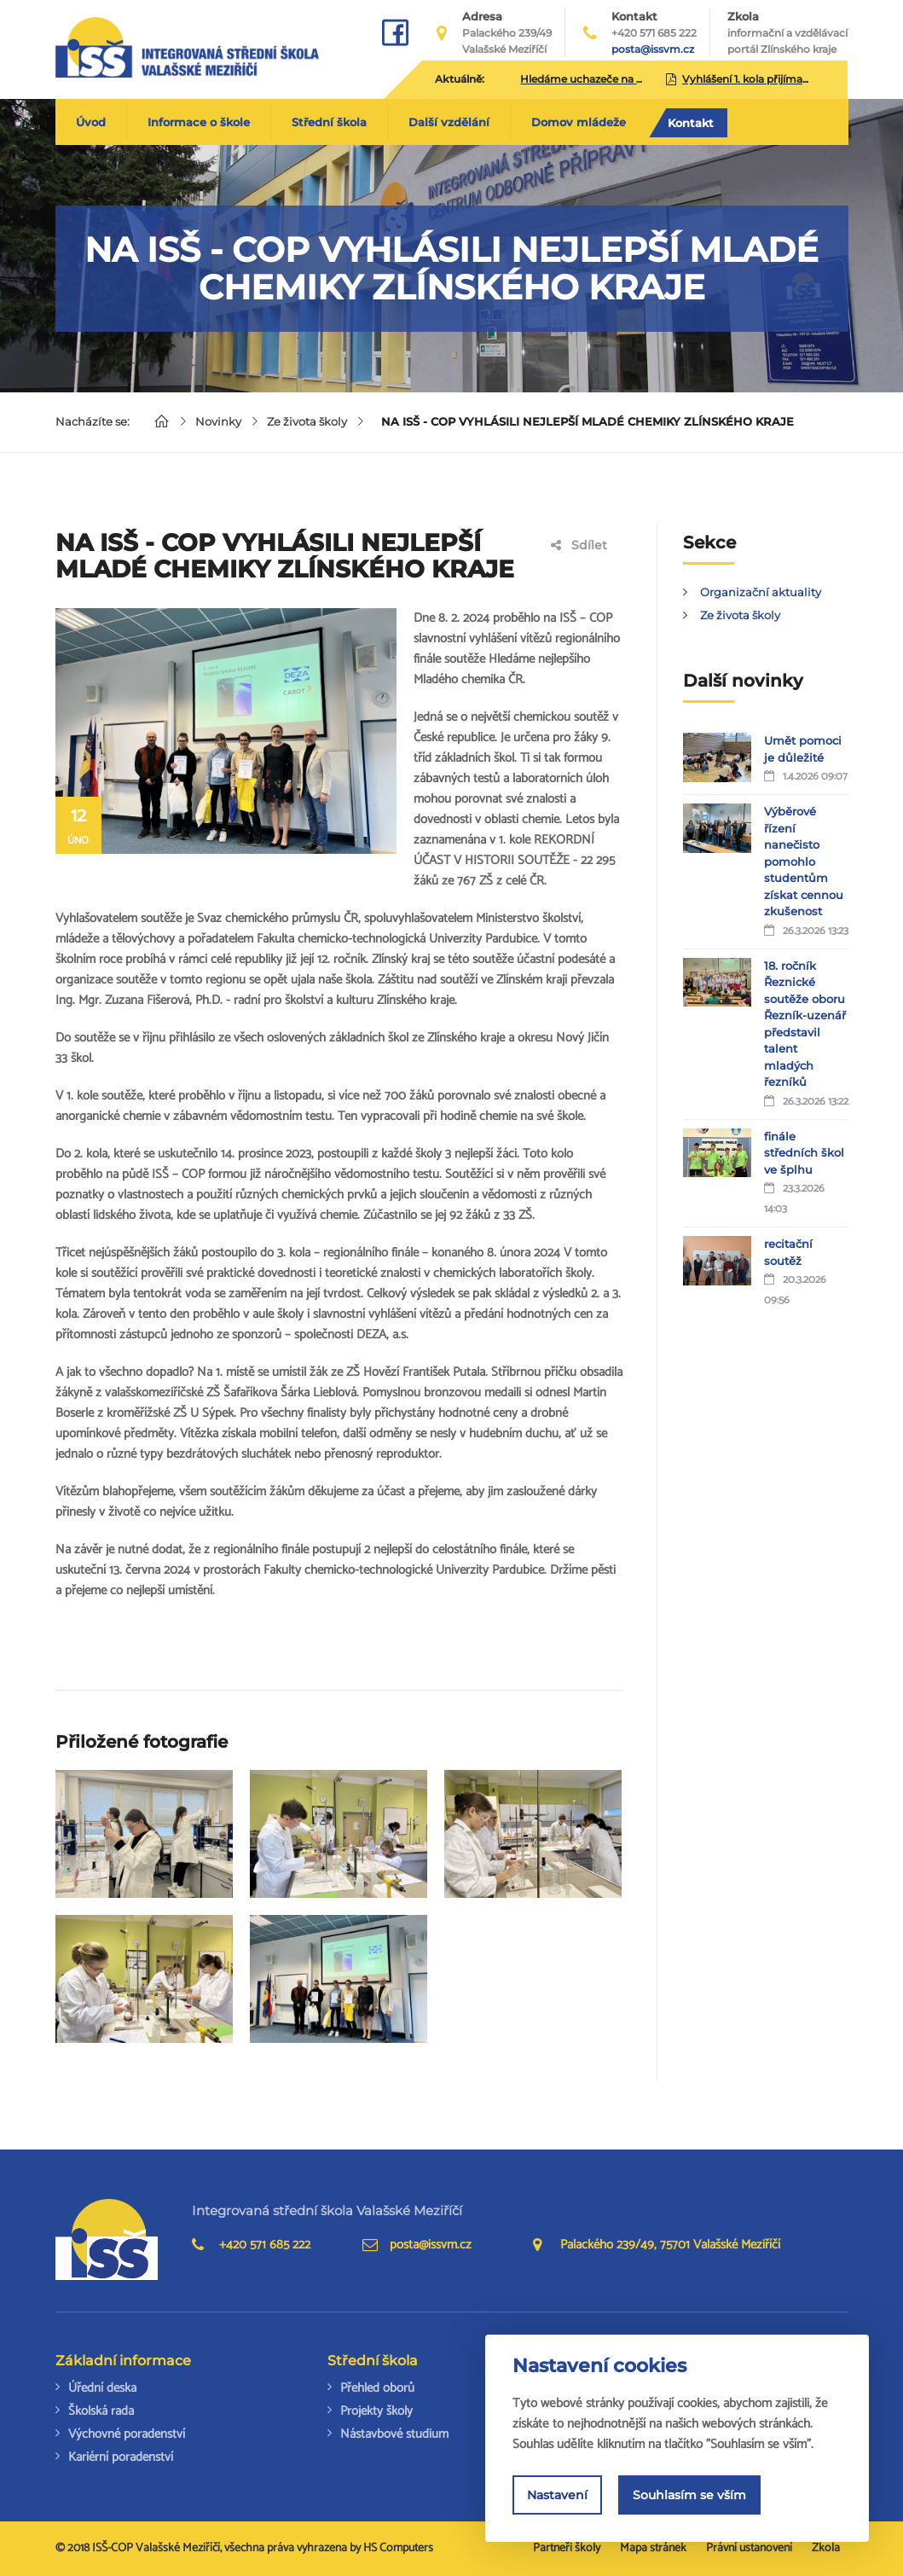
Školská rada (101, 2411)
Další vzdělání (448, 122)
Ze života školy (307, 421)
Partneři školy (566, 2548)
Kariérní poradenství (120, 2457)
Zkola (787, 33)
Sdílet (579, 545)
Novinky (218, 421)
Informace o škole (199, 122)
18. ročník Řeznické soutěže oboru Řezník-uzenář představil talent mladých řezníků (805, 1024)
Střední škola (329, 122)
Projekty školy (376, 2411)
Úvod (91, 122)
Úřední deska (102, 2388)
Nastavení (557, 2495)
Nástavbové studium (394, 2434)
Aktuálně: (459, 79)
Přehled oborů (377, 2388)
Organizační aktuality (760, 592)
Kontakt (691, 123)
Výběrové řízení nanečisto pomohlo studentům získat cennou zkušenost (803, 861)
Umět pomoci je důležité (803, 749)
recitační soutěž (788, 1252)
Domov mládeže (578, 122)
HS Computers (398, 2548)
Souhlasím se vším (689, 2495)
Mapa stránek (653, 2548)
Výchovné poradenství (126, 2434)
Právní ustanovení (749, 2548)
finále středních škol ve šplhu (804, 1152)
